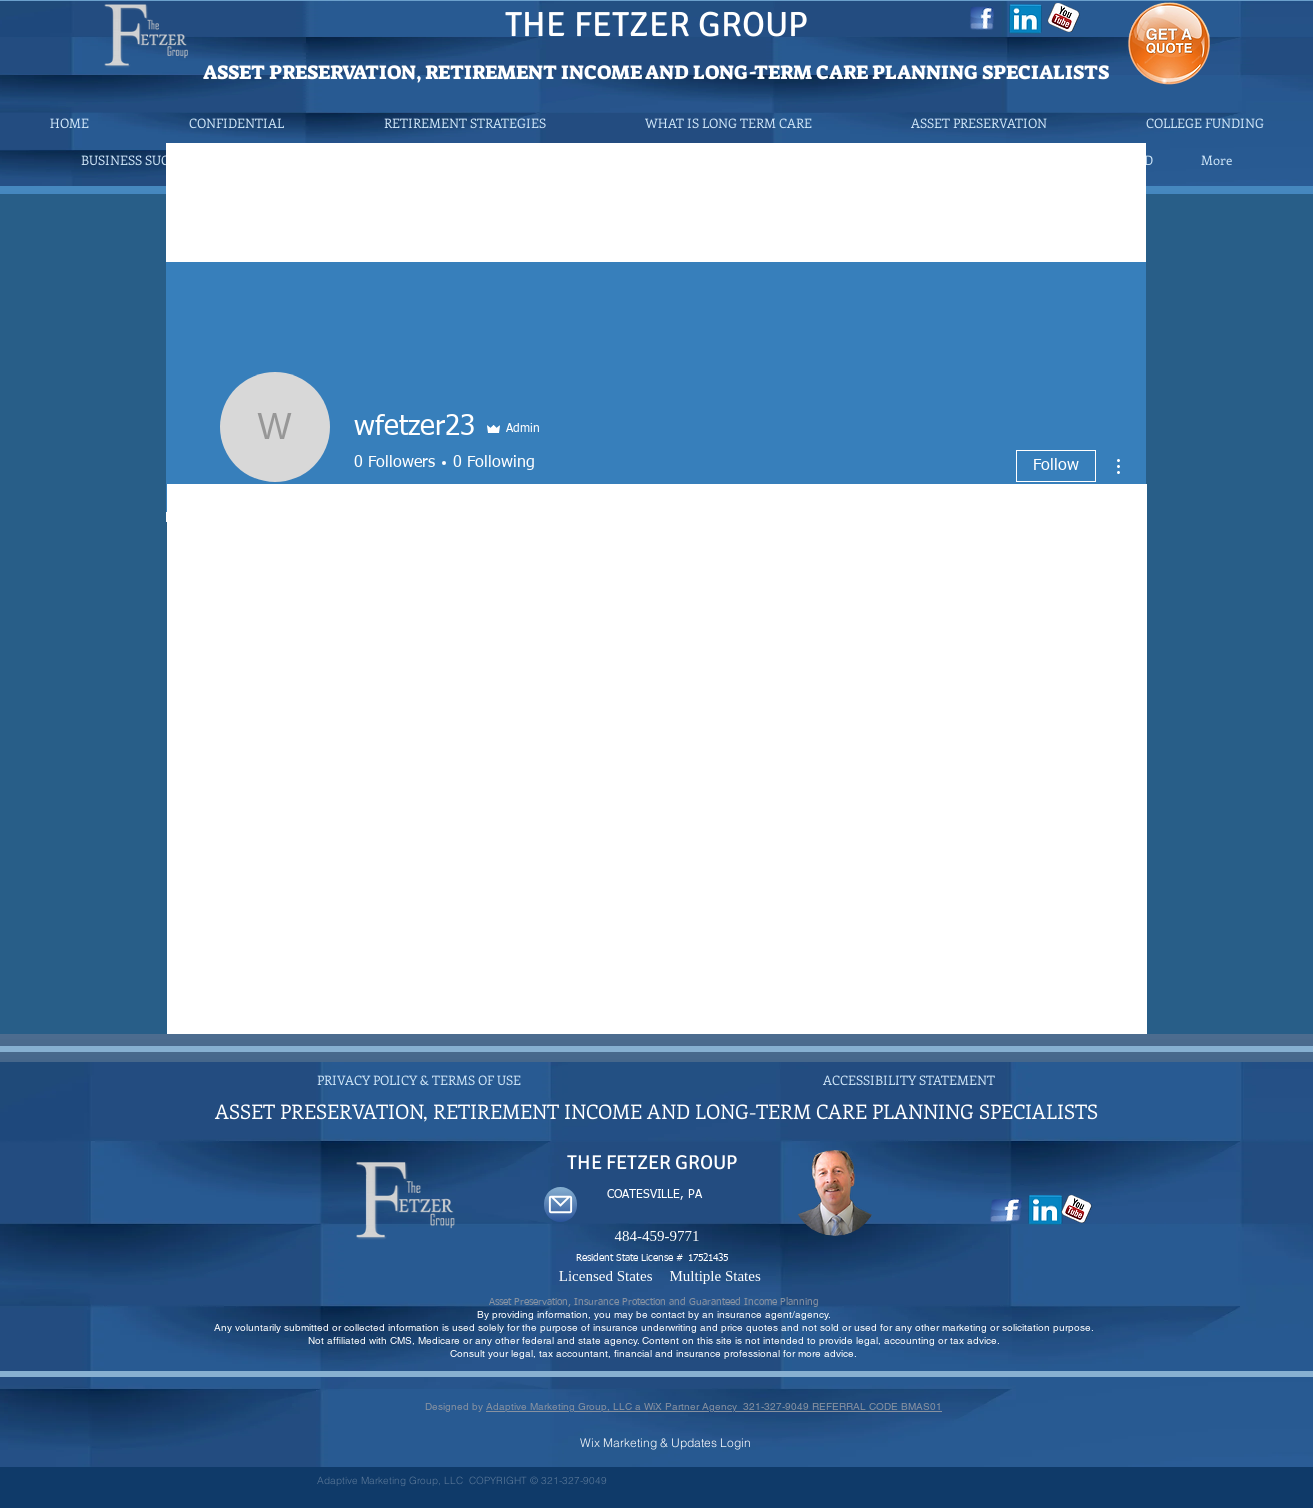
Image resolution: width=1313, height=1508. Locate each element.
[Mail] (560, 1204)
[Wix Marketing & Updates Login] (665, 1442)
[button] (464, 122)
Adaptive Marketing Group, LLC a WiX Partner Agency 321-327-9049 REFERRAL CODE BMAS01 (714, 1406)
